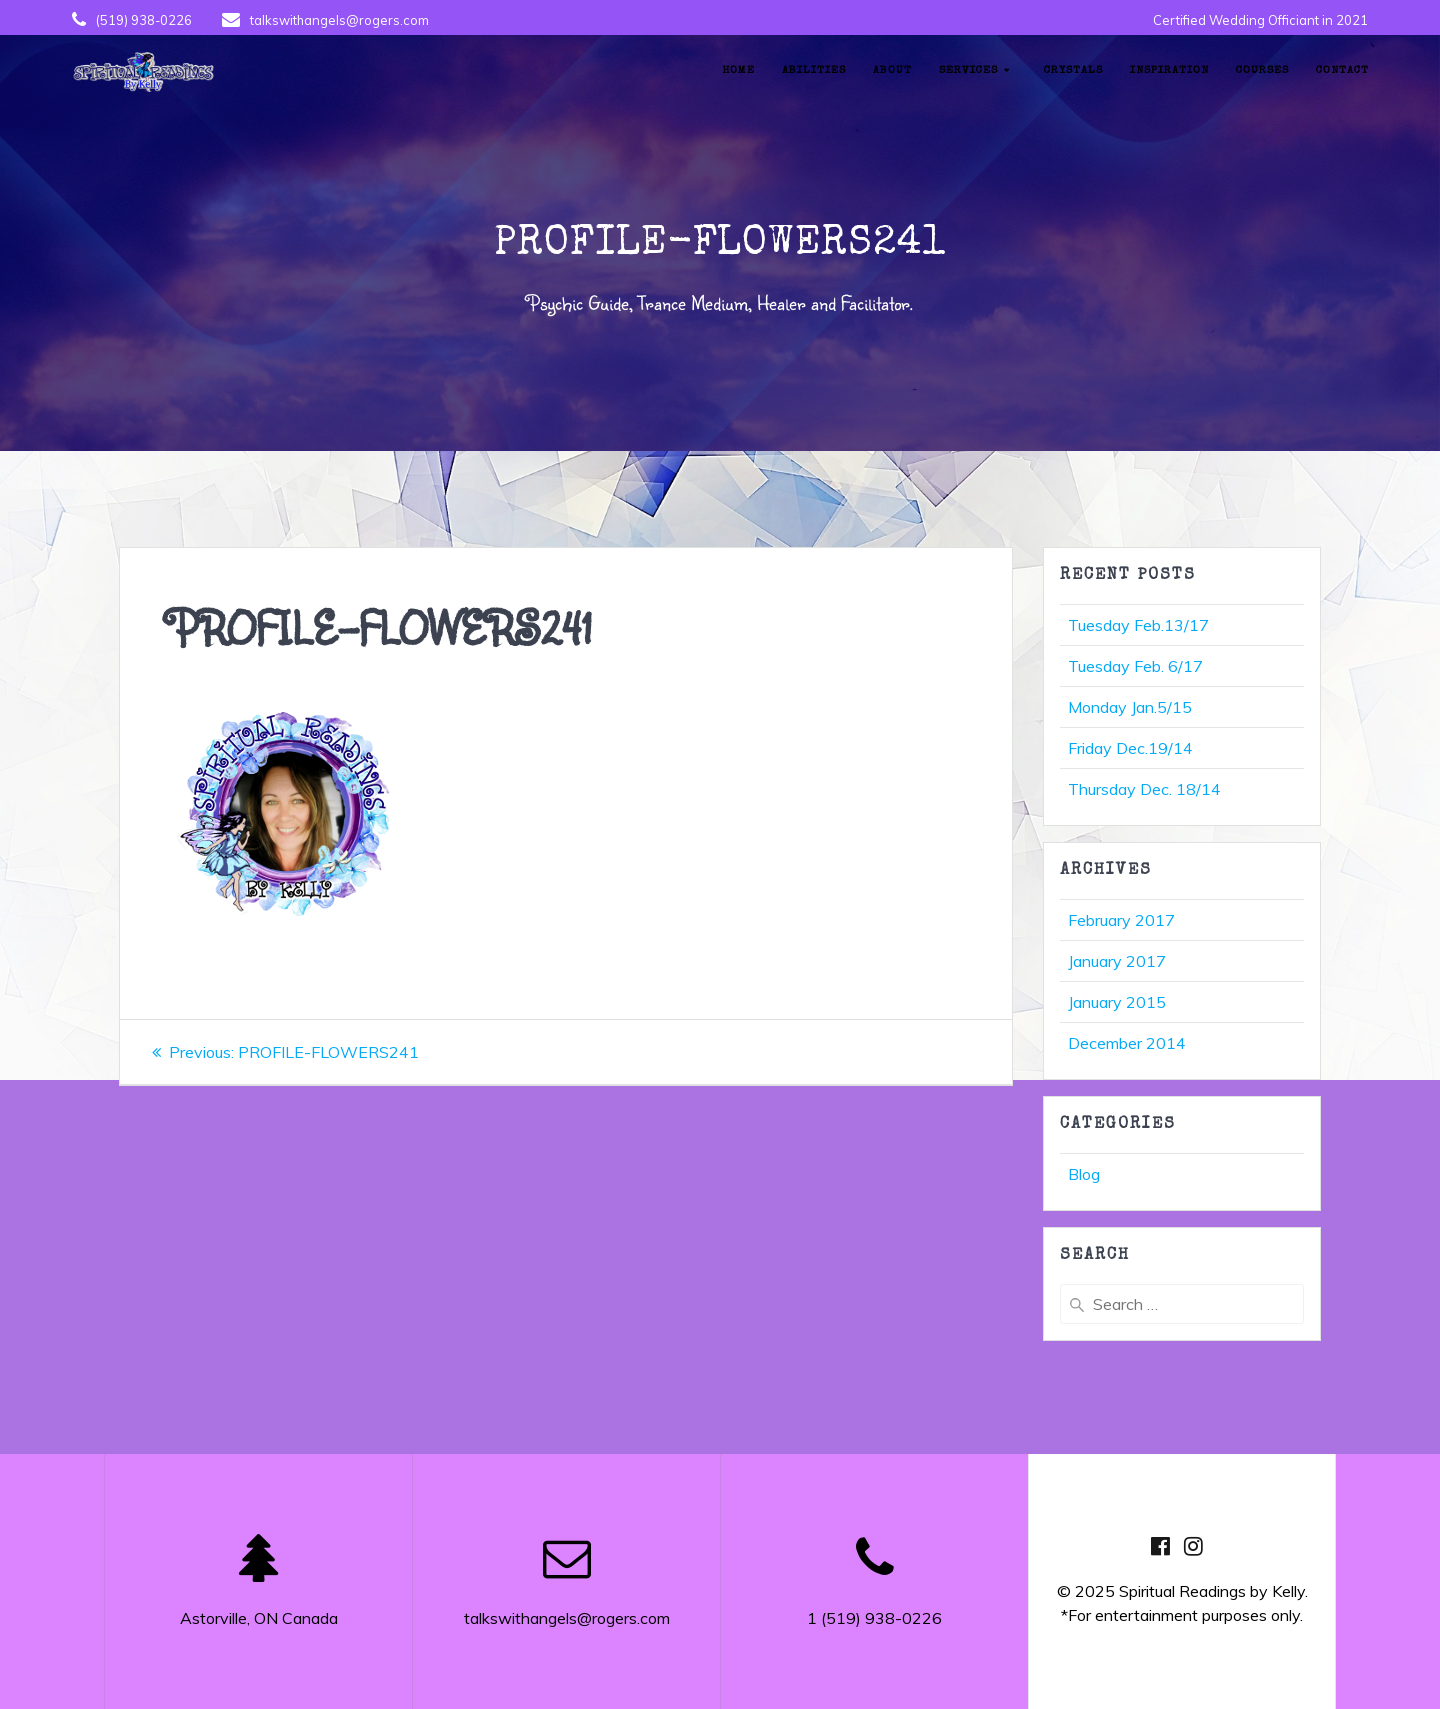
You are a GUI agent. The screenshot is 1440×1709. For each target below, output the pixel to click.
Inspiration (1169, 70)
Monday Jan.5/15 (1130, 707)
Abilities (814, 70)
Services (968, 70)
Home (738, 70)
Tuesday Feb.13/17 (1138, 625)
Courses (1262, 70)
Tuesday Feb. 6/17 (1135, 666)
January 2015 (1117, 1002)
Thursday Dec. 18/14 (1144, 789)
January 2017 (1117, 961)
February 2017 (1121, 920)
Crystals (1073, 70)
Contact (1342, 70)
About (892, 70)
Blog (1084, 1174)
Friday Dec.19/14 (1130, 748)
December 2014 (1127, 1043)
